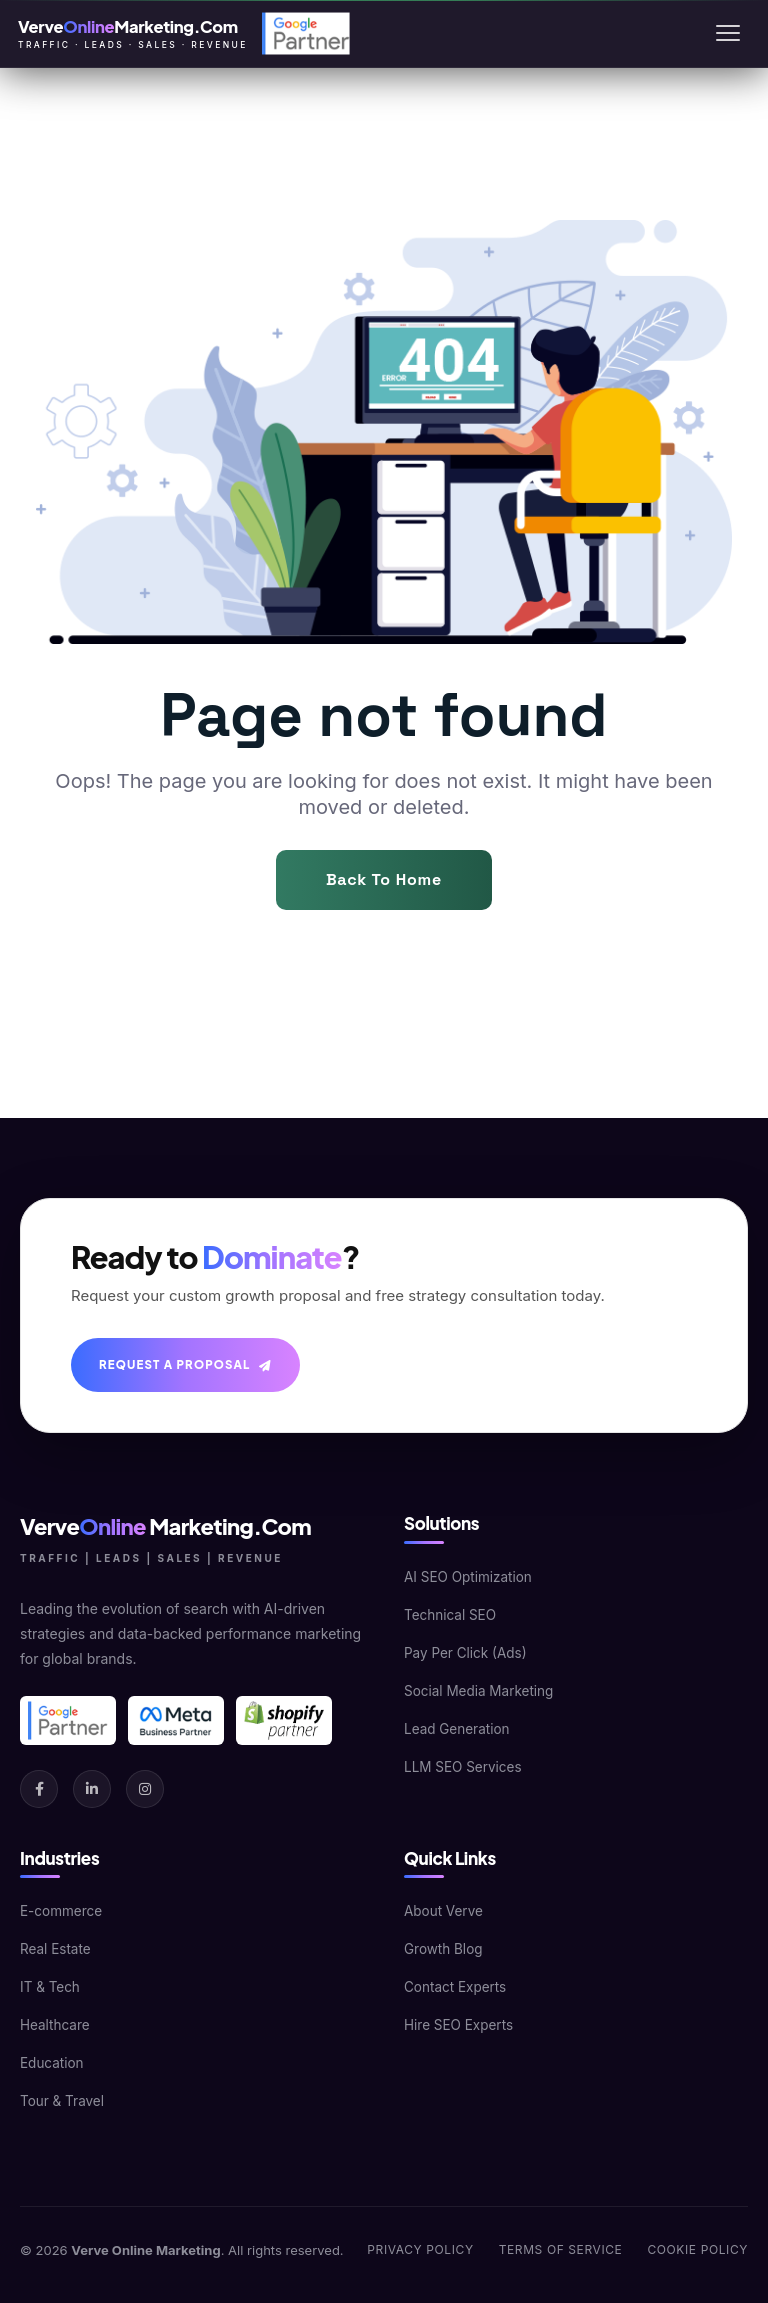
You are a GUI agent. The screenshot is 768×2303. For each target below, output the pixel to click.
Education (52, 2063)
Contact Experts (455, 1987)
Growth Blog (443, 1949)
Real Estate (55, 1949)
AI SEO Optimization (468, 1577)
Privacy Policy (420, 2249)
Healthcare (55, 2025)
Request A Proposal (185, 1364)
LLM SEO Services (463, 1767)
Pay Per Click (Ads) (465, 1653)
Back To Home (384, 879)
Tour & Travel (62, 2101)
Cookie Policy (697, 2249)
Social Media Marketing (478, 1691)
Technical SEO (450, 1615)
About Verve (443, 1911)
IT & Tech (50, 1987)
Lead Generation (457, 1729)
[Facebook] (39, 1789)
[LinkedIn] (92, 1789)
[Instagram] (145, 1789)
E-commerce (61, 1911)
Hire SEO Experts (458, 2025)
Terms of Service (561, 2249)
